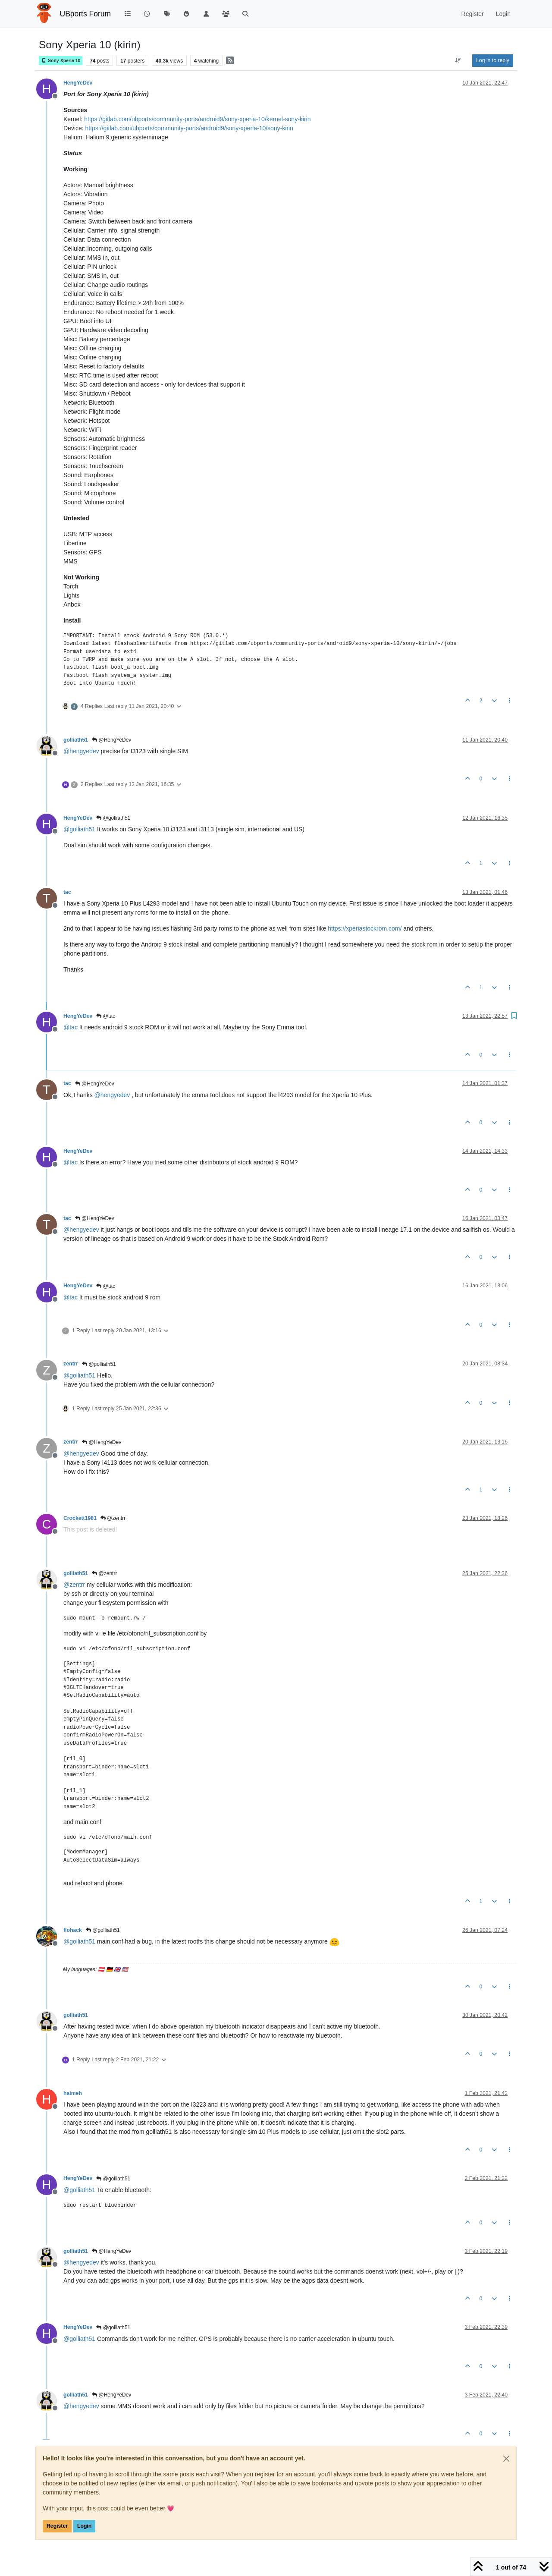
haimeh (72, 2093)
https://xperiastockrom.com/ (364, 928)
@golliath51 (113, 818)
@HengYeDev (111, 740)
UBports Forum (85, 13)
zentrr (70, 1364)
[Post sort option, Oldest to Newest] (458, 60)
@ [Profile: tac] (70, 1027)
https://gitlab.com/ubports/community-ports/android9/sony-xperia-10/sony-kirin (189, 128)
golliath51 (75, 740)
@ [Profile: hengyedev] (81, 751)
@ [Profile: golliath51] (79, 829)
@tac (105, 1016)
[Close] (506, 2458)
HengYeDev (77, 83)
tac (67, 892)
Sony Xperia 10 (60, 60)
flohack (72, 1930)
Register (57, 2526)
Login (84, 2526)
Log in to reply (492, 60)
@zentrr (112, 1518)
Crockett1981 (80, 1518)
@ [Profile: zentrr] (74, 1584)
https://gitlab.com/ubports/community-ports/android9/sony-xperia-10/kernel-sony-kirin (197, 119)
